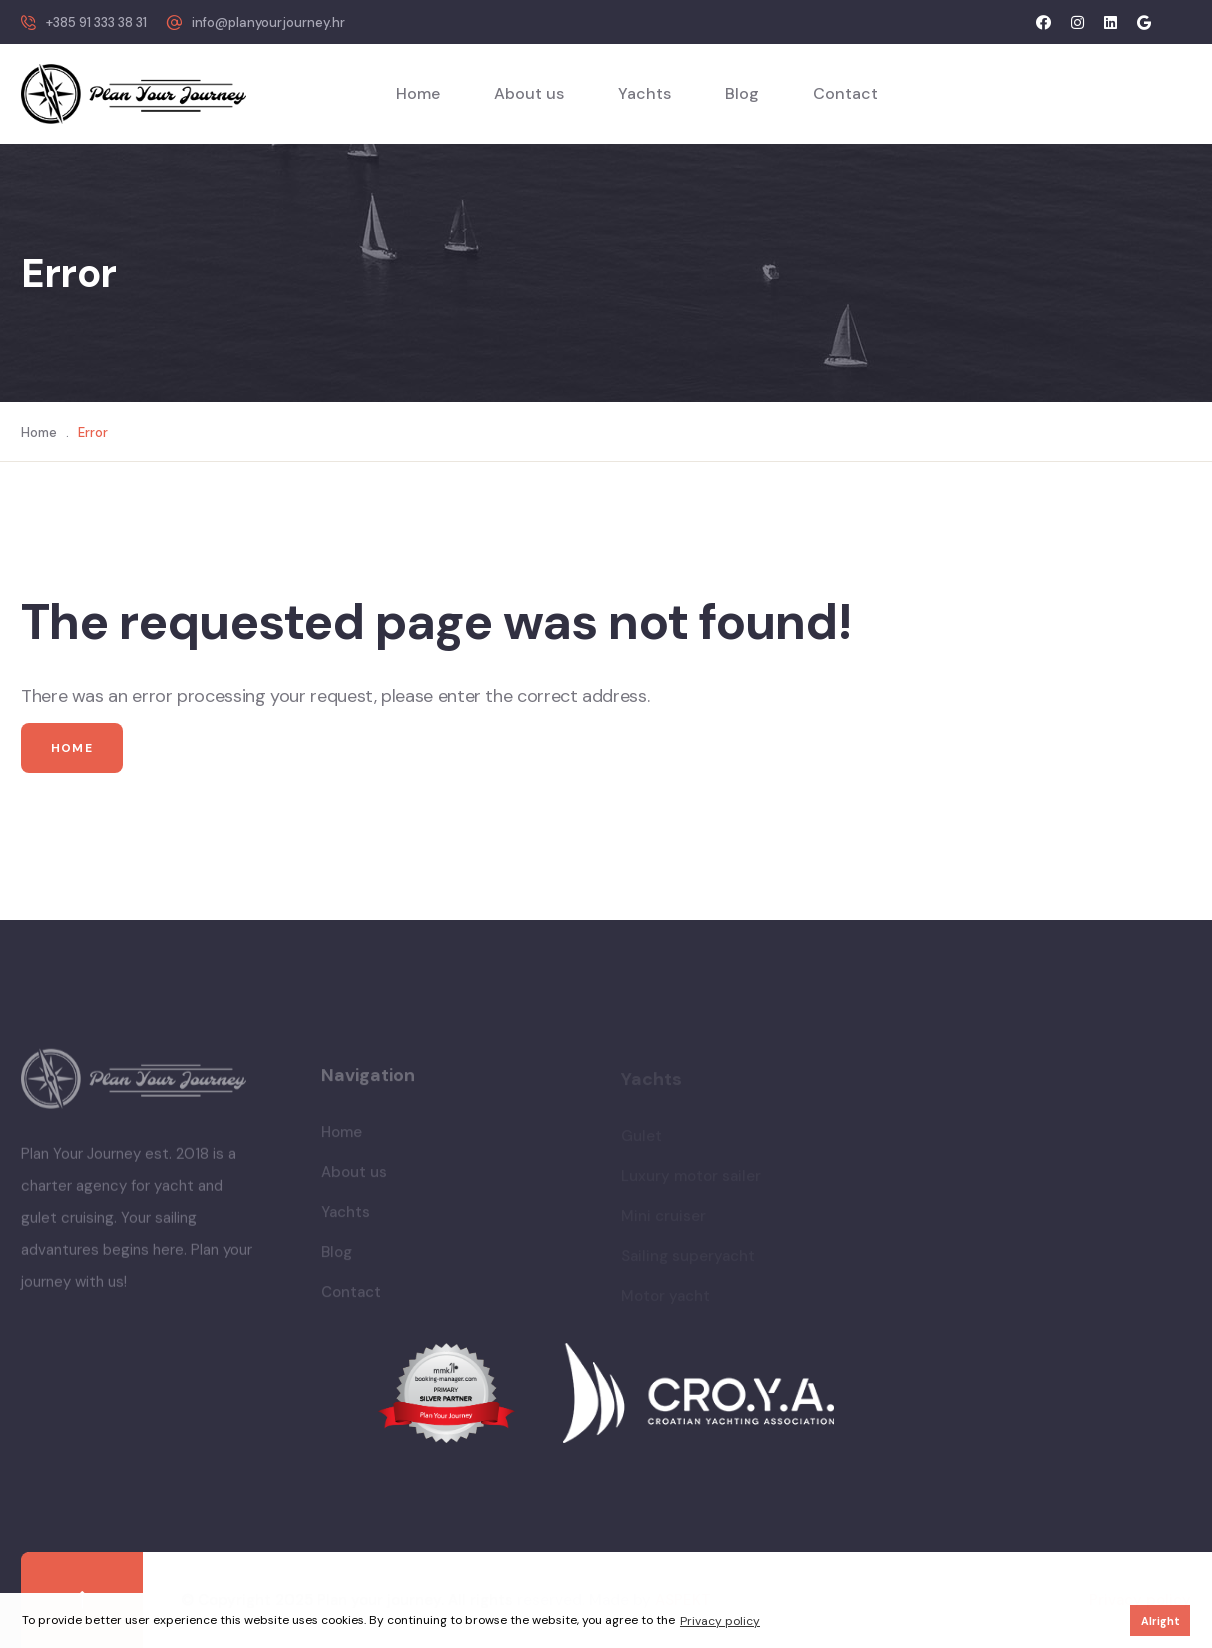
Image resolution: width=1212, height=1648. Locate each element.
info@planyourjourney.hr (268, 22)
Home (418, 93)
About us (529, 93)
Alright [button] (1160, 1621)
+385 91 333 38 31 (96, 22)
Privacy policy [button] (720, 1621)
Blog (742, 93)
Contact (845, 93)
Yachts (644, 93)
